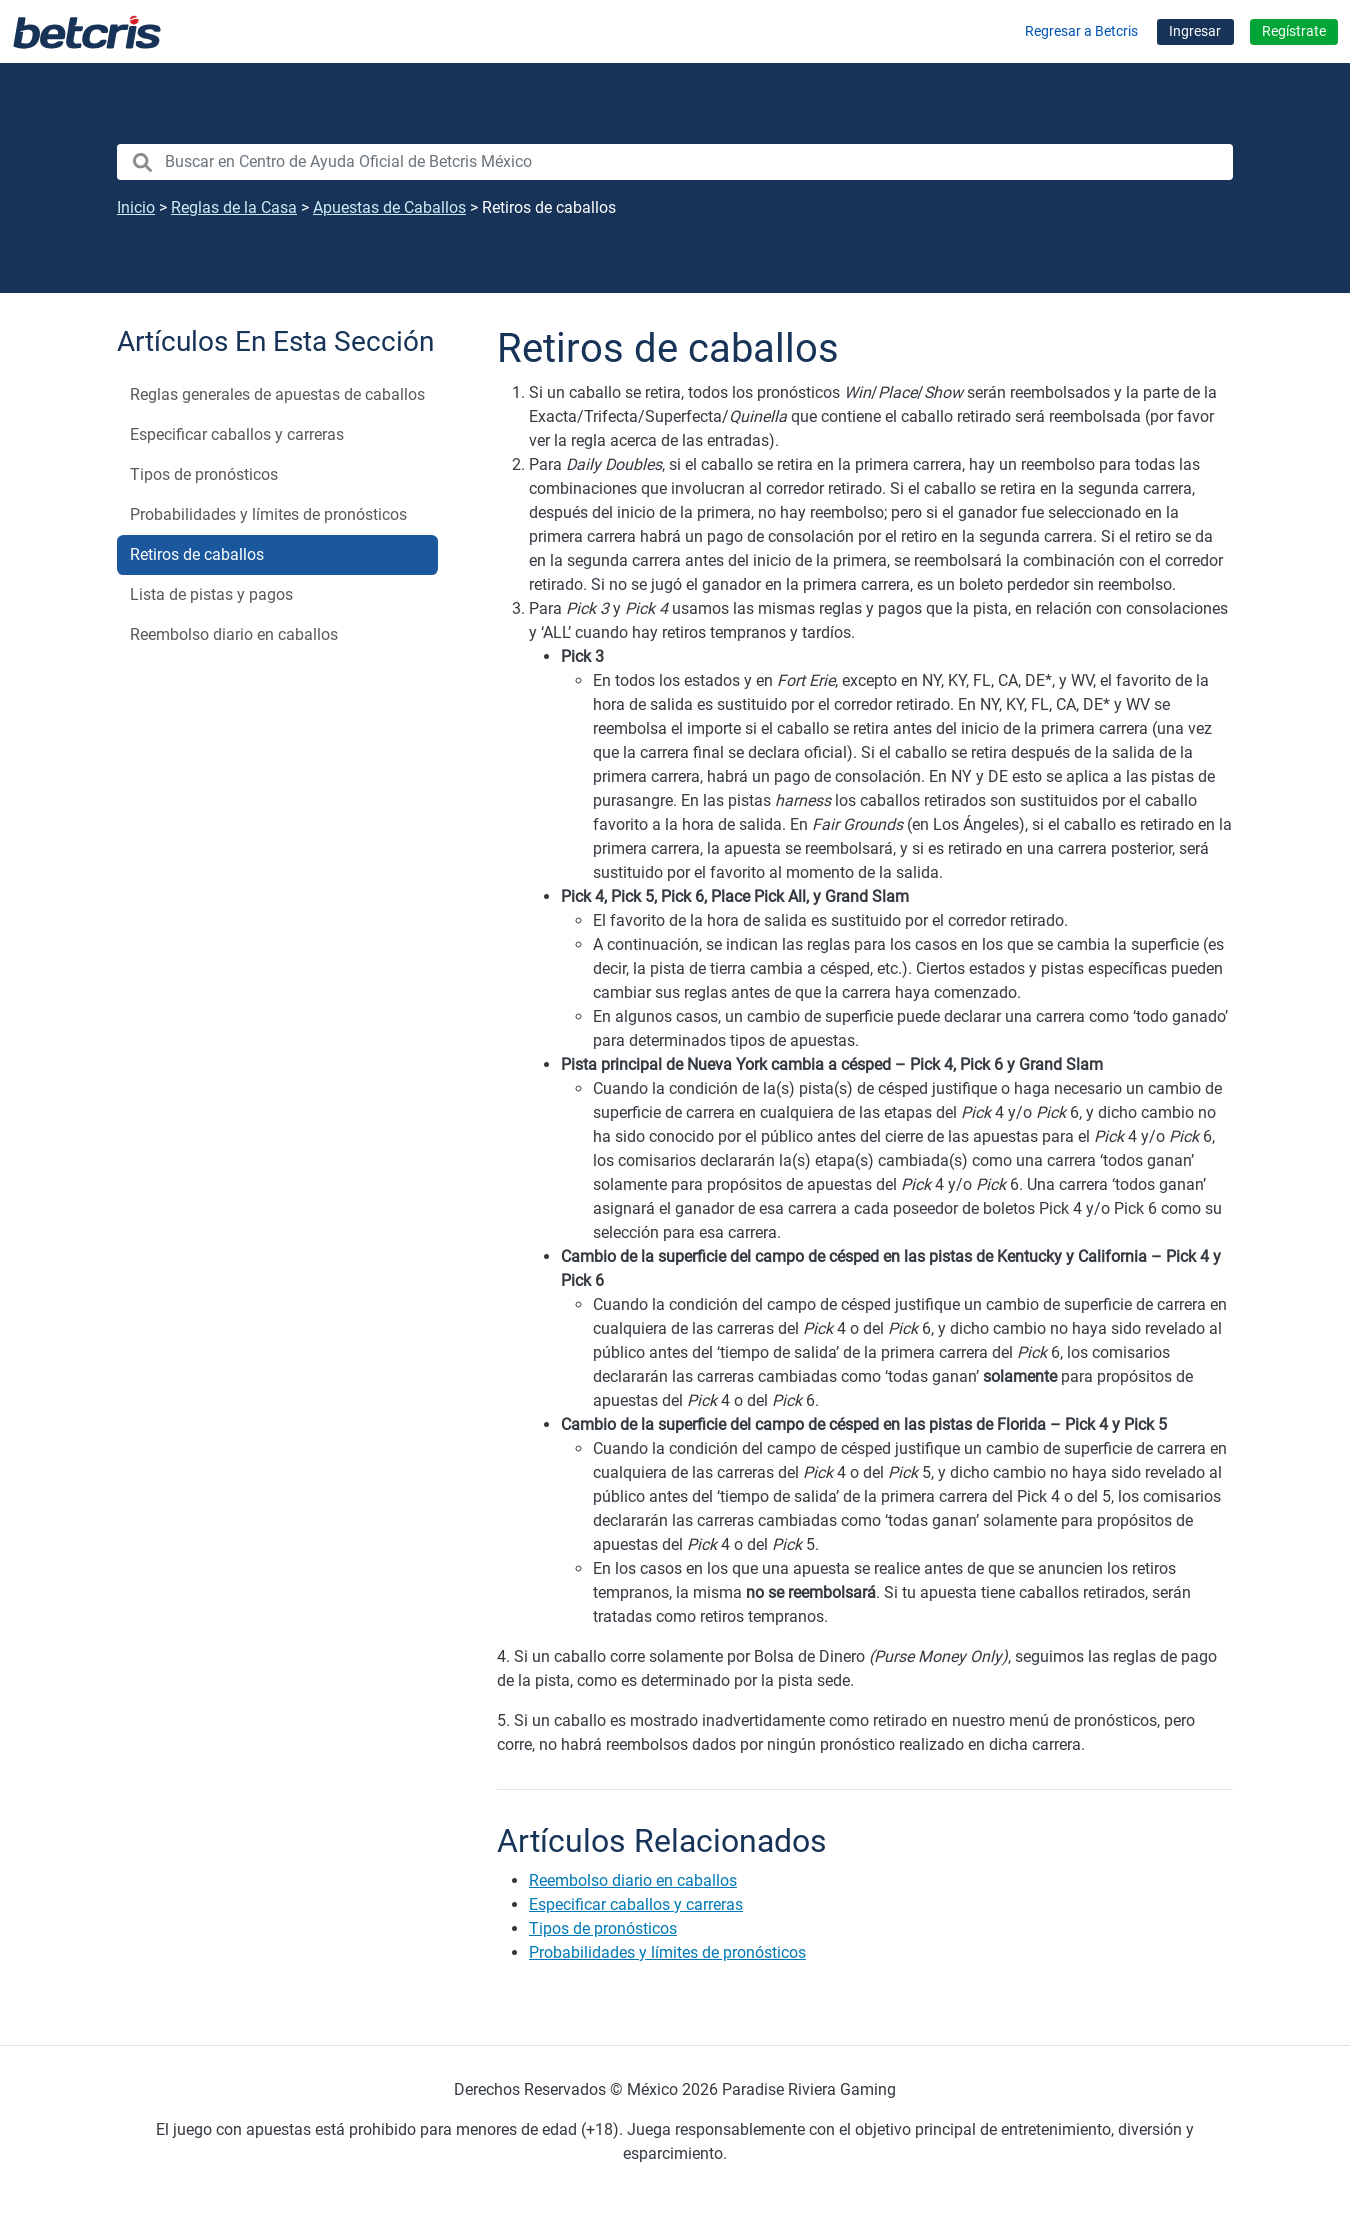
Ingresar (1195, 31)
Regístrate (1294, 31)
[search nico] (675, 162)
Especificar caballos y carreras (237, 434)
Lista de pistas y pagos (211, 594)
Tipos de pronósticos (204, 474)
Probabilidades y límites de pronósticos (268, 514)
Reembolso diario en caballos (234, 634)
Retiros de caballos (197, 554)
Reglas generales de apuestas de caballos (277, 394)
